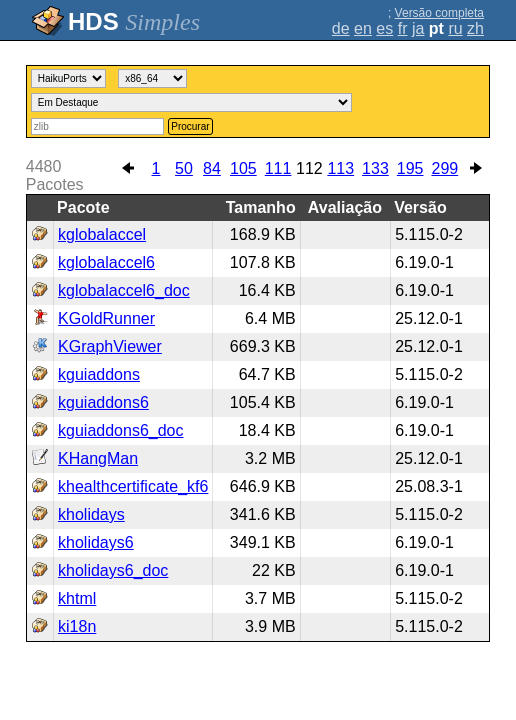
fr (403, 28)
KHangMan (98, 458)
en (363, 28)
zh (475, 28)
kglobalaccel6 (106, 262)
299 (445, 168)
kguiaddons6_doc (120, 430)
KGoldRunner (106, 318)
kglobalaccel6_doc (124, 290)
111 (278, 168)
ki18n (77, 626)
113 (340, 168)
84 (212, 168)
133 (375, 168)
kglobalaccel (102, 234)
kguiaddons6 (103, 402)
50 (184, 168)
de (341, 28)
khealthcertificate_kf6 (133, 486)
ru (455, 28)
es (384, 28)
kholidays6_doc (113, 570)
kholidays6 (96, 542)
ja (418, 28)
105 (243, 168)
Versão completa (439, 13)
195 (410, 168)
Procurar (190, 126)
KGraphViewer (110, 346)
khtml (77, 598)
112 (309, 168)
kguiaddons (99, 374)
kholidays (91, 514)
